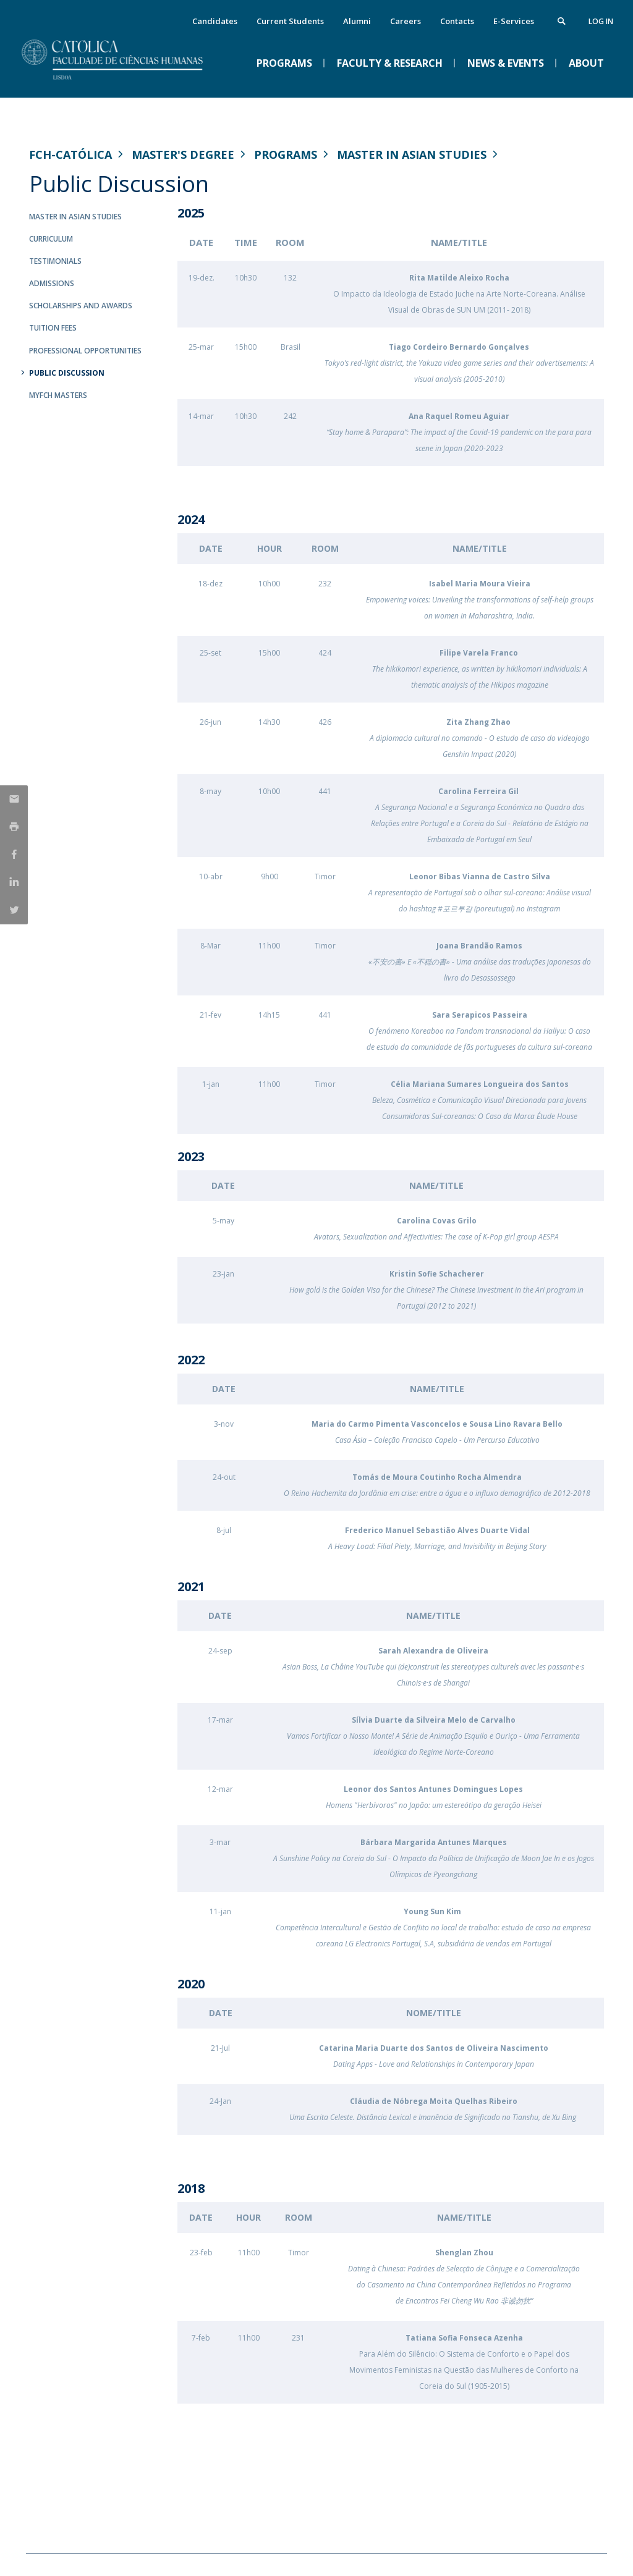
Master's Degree (183, 154)
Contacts (457, 21)
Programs (285, 154)
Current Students (290, 21)
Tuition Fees (53, 328)
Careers (405, 21)
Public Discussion (66, 373)
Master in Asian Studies (411, 154)
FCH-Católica (70, 154)
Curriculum (51, 239)
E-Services (513, 21)
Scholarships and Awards (80, 305)
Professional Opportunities (85, 350)
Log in (600, 21)
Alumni (357, 21)
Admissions (51, 283)
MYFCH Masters (58, 395)
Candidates (214, 21)
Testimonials (55, 261)
